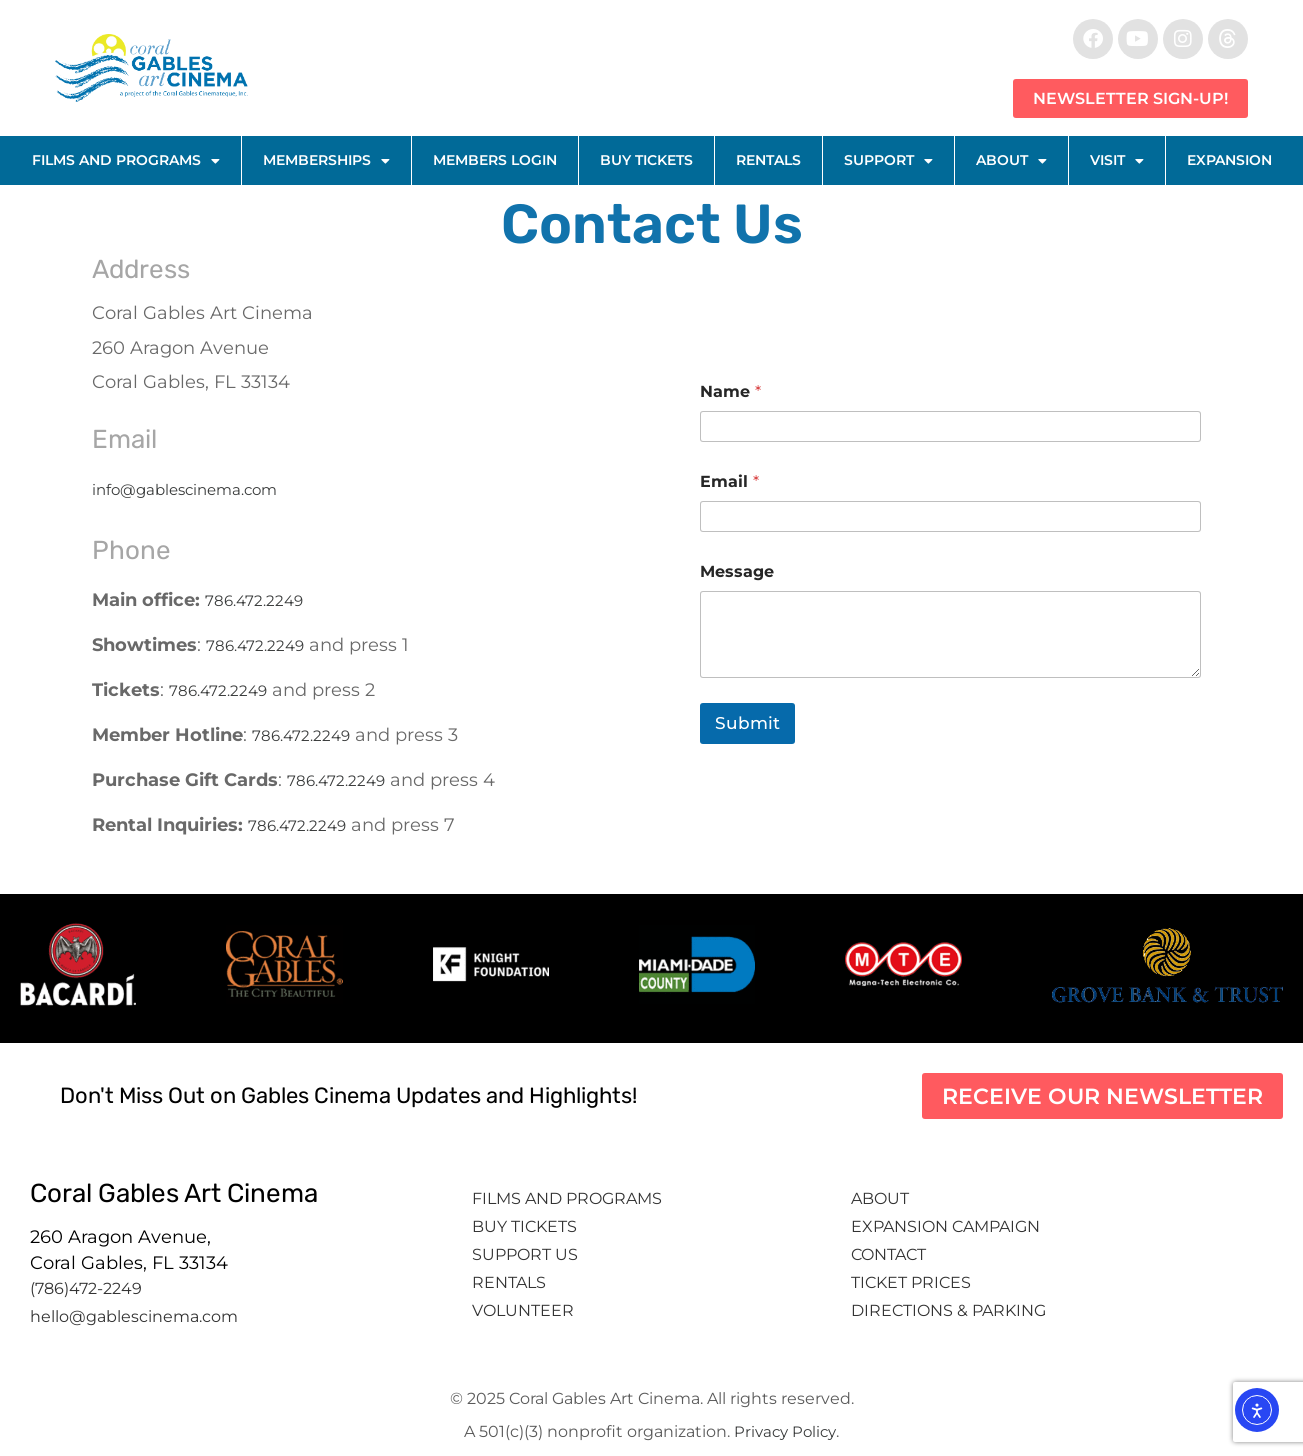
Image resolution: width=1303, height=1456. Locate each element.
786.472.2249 (254, 600)
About (1011, 161)
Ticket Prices (911, 1282)
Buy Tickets (646, 160)
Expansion (1229, 160)
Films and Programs (126, 161)
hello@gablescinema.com (134, 1316)
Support (888, 161)
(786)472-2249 (86, 1288)
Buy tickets (524, 1226)
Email (729, 481)
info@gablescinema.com (184, 489)
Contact (890, 1254)
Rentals (768, 160)
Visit (1117, 161)
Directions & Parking (948, 1310)
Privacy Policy (785, 1431)
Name (730, 391)
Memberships (326, 161)
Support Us (525, 1254)
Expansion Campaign (947, 1226)
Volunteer (525, 1310)
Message (737, 571)
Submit (747, 723)
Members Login (495, 160)
